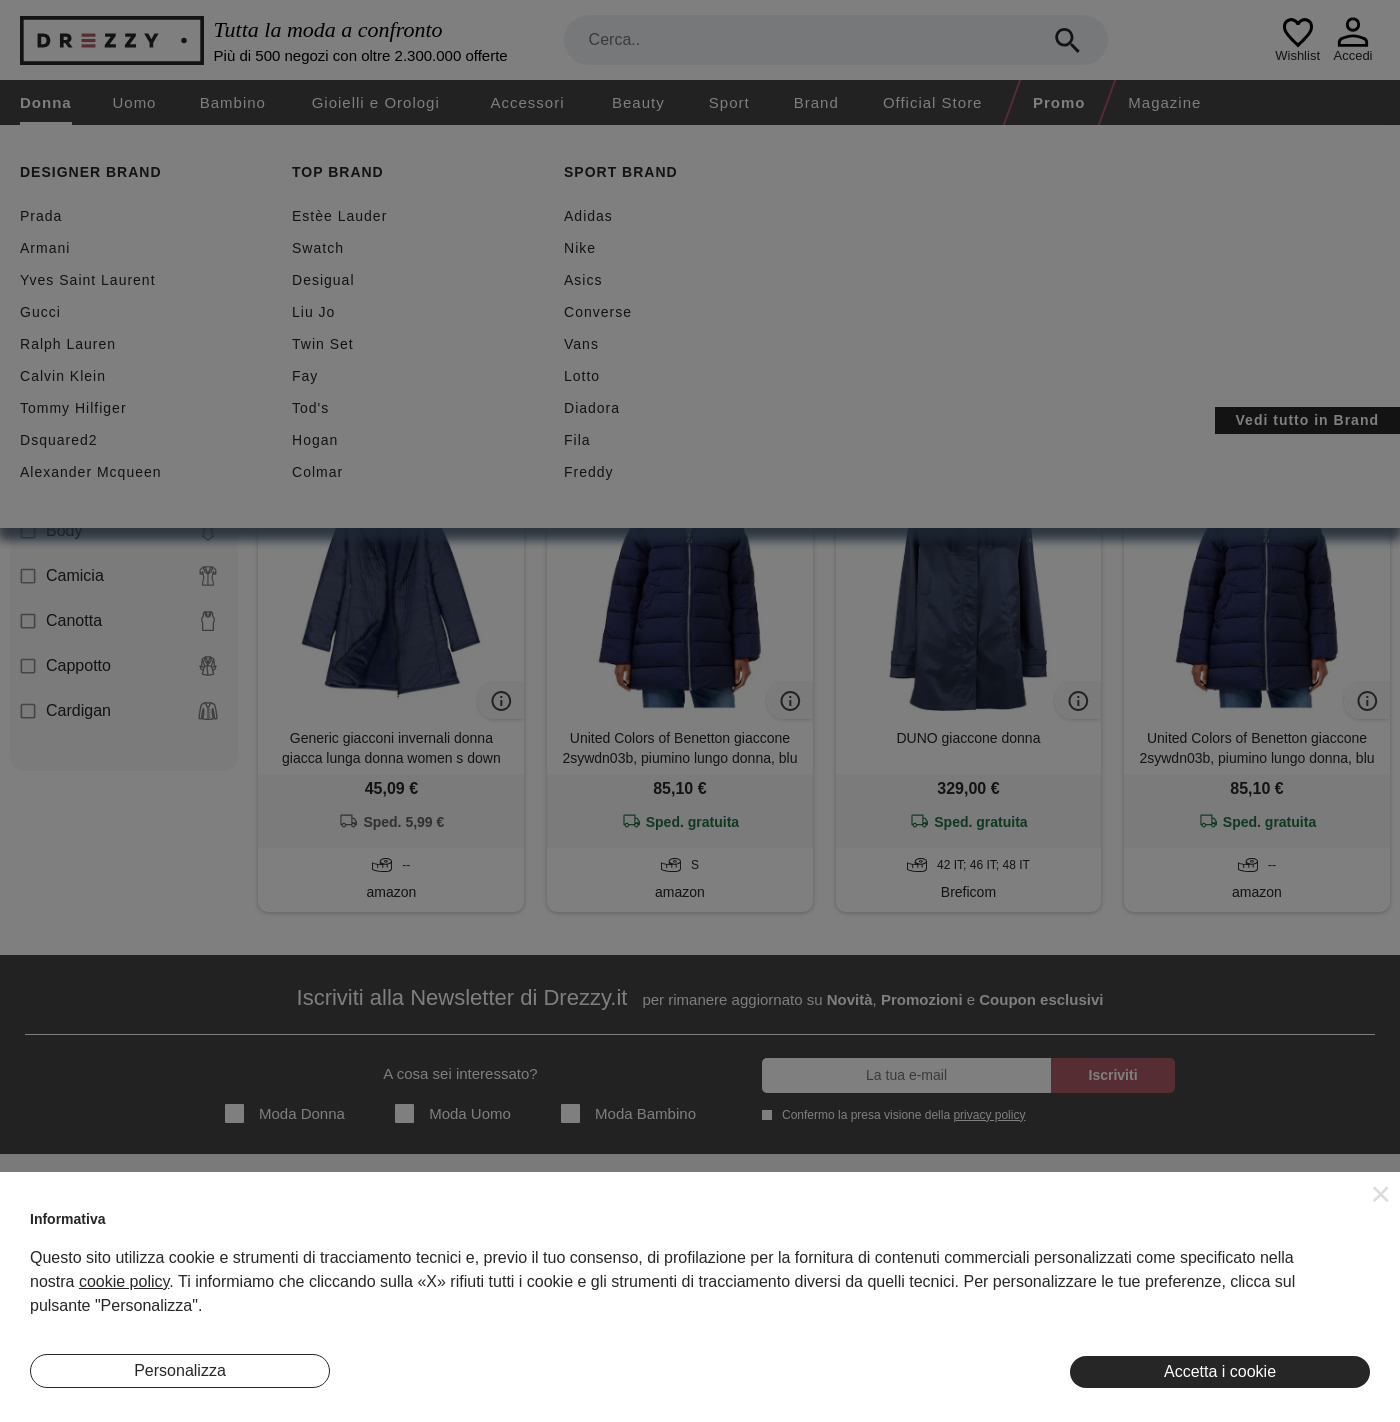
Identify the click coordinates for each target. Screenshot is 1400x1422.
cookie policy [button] (124, 1281)
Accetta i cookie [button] (1220, 1371)
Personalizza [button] (180, 1370)
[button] (1381, 1194)
